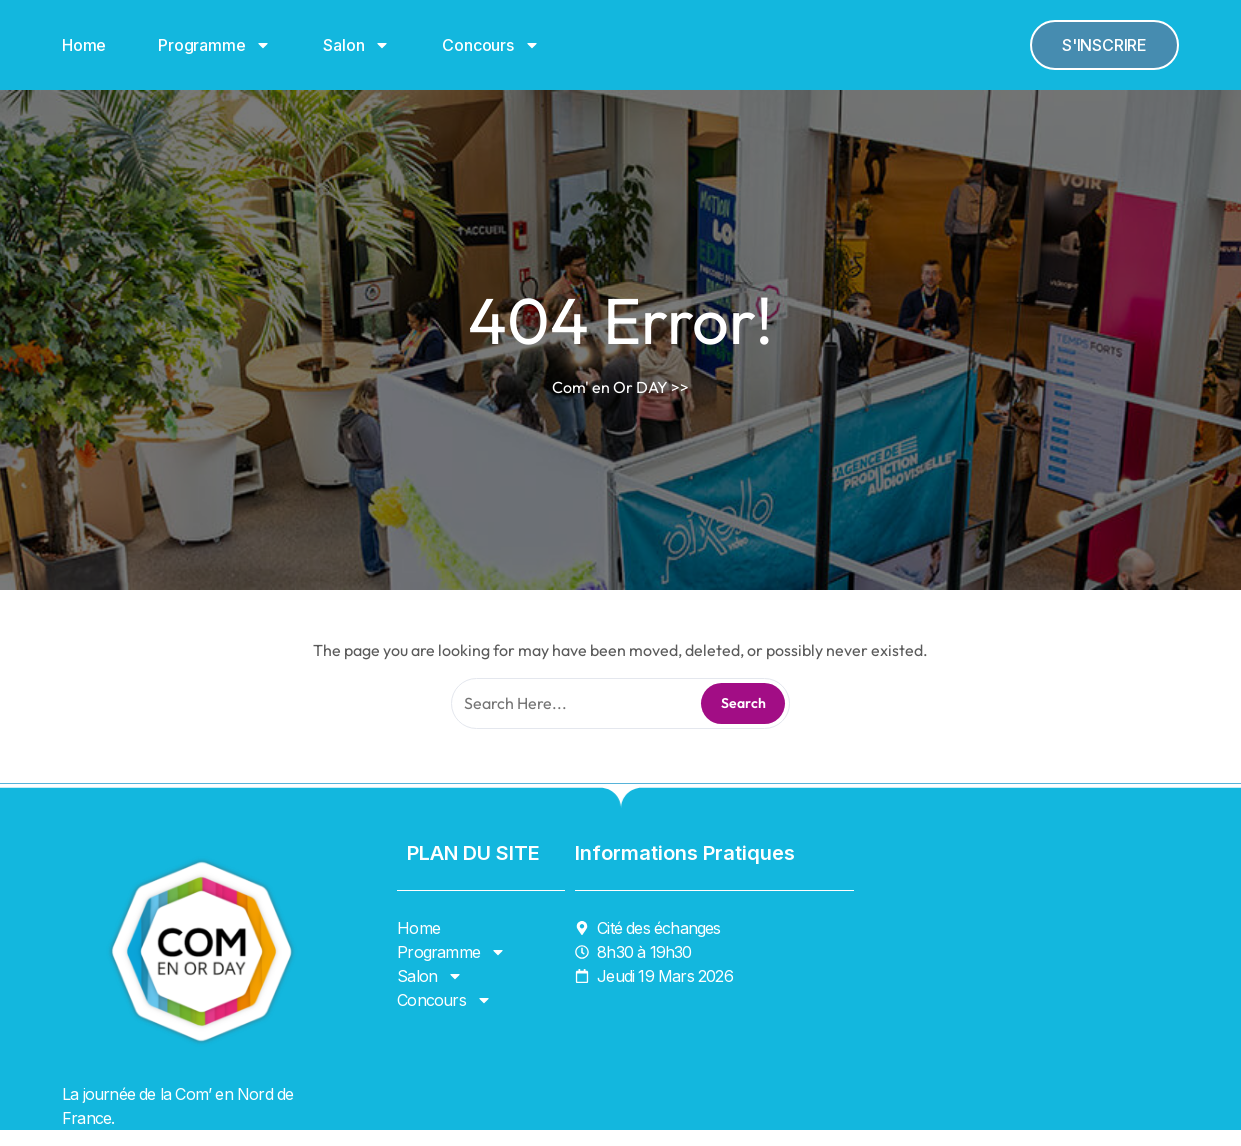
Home (84, 45)
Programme (214, 45)
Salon (356, 45)
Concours (490, 45)
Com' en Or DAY (610, 387)
